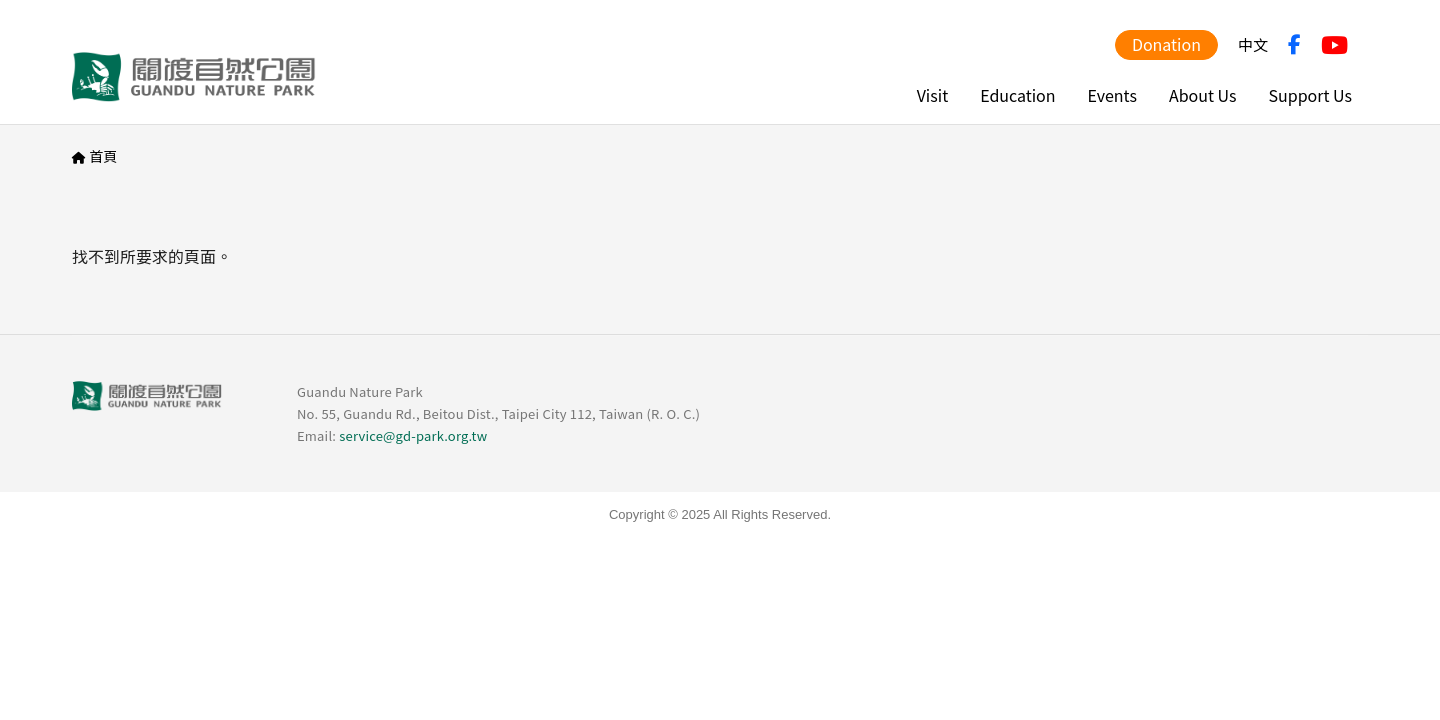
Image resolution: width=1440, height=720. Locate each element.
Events (1112, 95)
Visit (933, 95)
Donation (1166, 44)
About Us (1203, 95)
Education (1017, 95)
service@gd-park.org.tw (413, 435)
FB (1294, 45)
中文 (1253, 44)
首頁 (103, 156)
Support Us (1310, 95)
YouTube (1334, 45)
